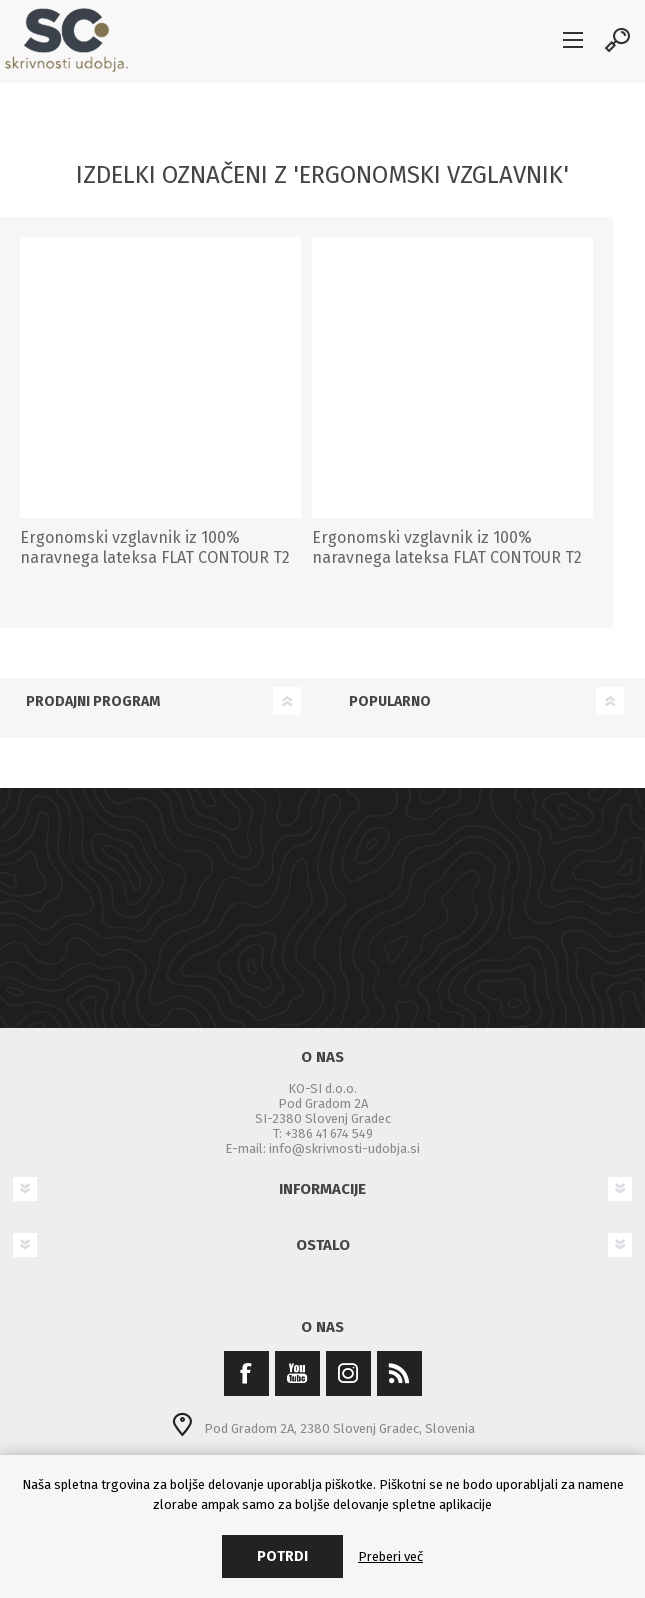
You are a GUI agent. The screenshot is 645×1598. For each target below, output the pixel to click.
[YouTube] (297, 1373)
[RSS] (399, 1373)
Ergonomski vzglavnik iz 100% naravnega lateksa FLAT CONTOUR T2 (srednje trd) (447, 558)
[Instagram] (348, 1373)
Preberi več (390, 1556)
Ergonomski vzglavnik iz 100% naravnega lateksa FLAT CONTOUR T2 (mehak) (155, 558)
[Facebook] (246, 1373)
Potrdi (282, 1556)
